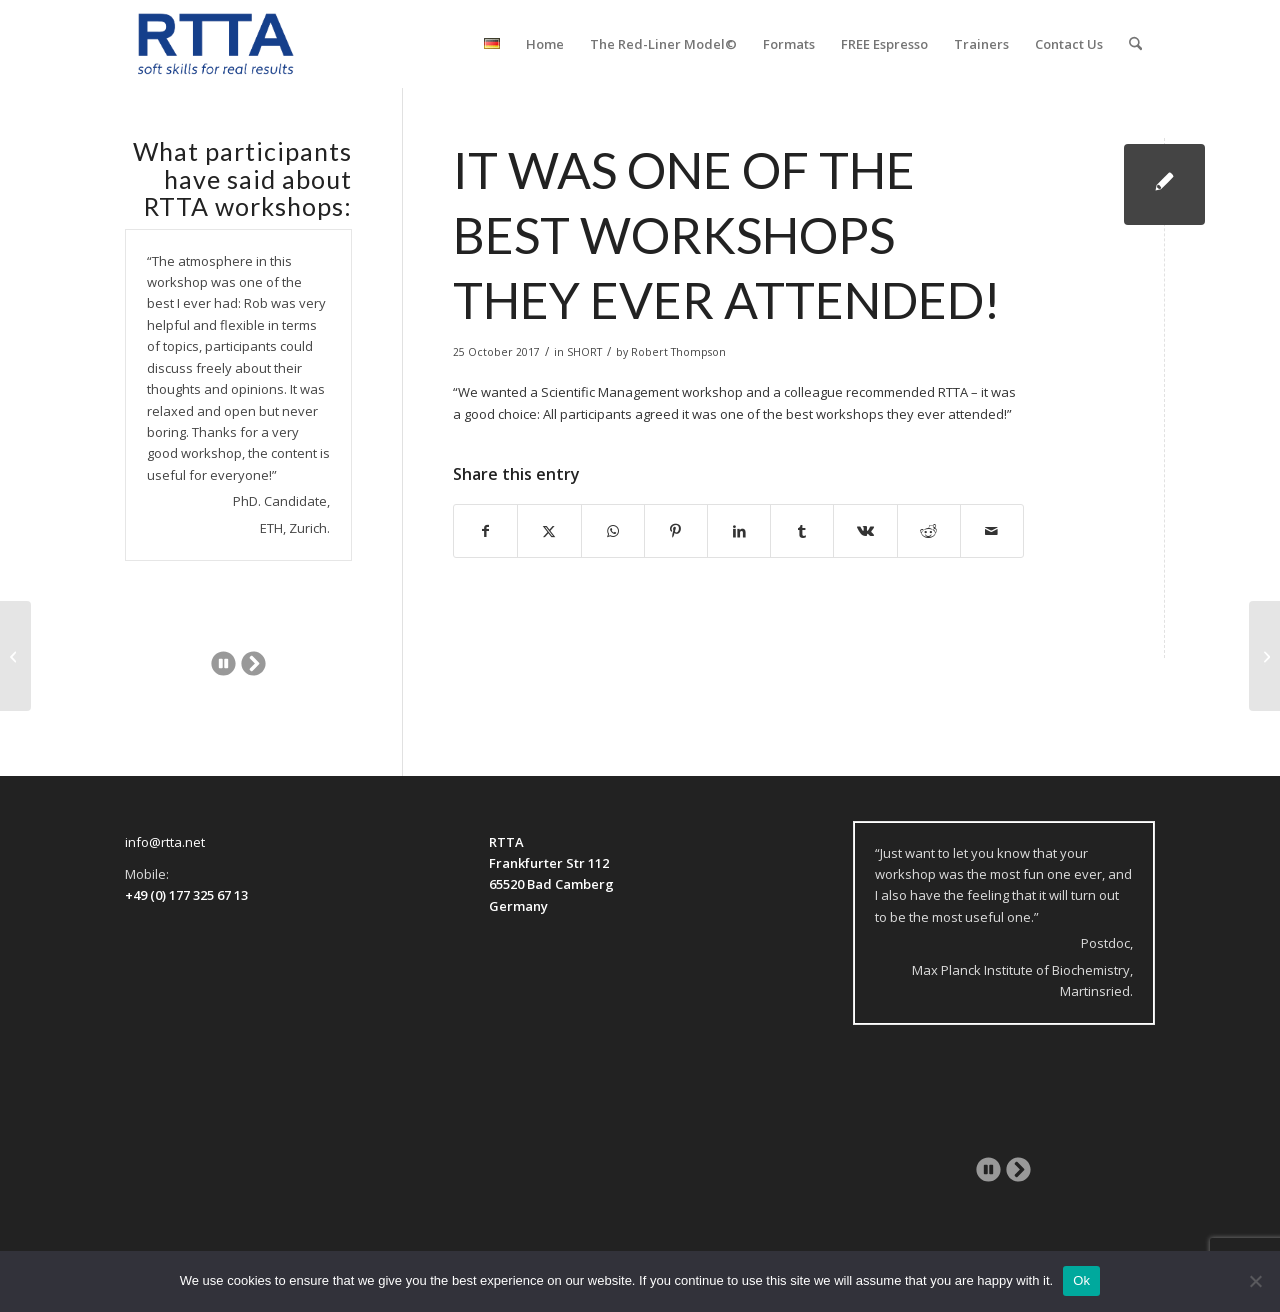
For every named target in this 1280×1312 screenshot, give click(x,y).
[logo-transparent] (216, 44)
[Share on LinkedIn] (739, 531)
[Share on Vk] (865, 531)
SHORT (584, 352)
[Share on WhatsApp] (613, 531)
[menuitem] (492, 44)
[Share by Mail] (992, 531)
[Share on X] (549, 531)
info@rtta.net (165, 842)
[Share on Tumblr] (802, 531)
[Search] (1135, 44)
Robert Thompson (678, 352)
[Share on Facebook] (485, 531)
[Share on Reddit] (929, 531)
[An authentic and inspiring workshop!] (15, 656)
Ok (1081, 1280)
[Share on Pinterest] (676, 531)
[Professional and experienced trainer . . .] (1264, 656)
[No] (1255, 1281)
